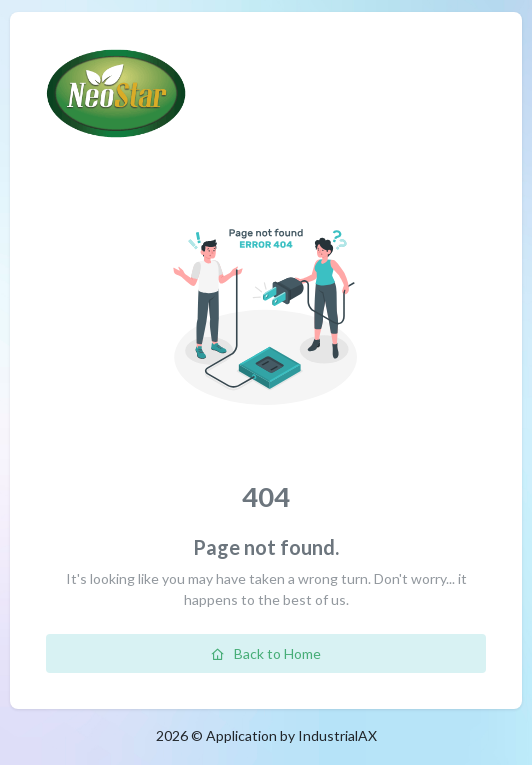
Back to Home (266, 653)
